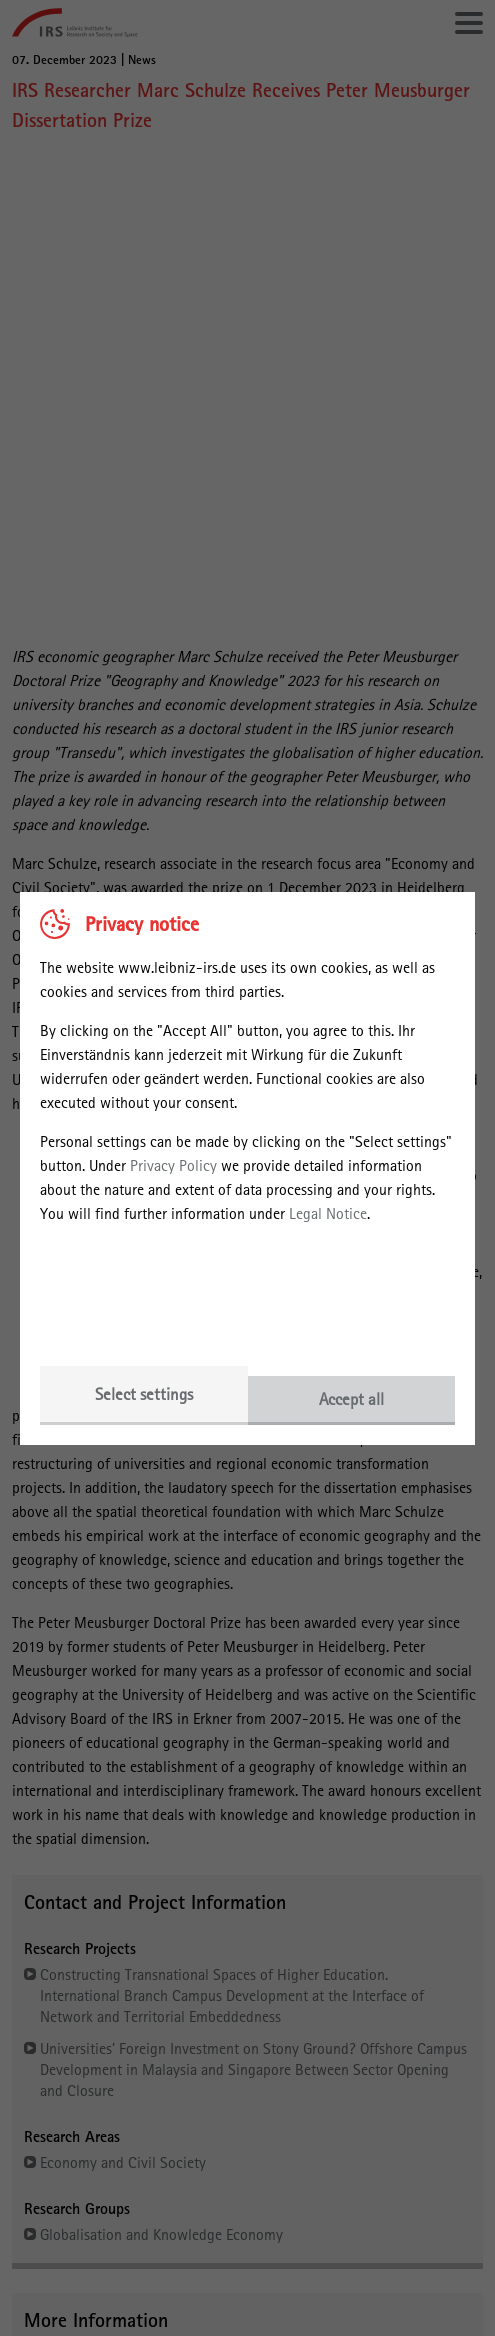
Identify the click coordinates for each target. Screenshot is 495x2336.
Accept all (351, 1399)
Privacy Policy (173, 1165)
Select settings (144, 1394)
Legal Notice (328, 1213)
